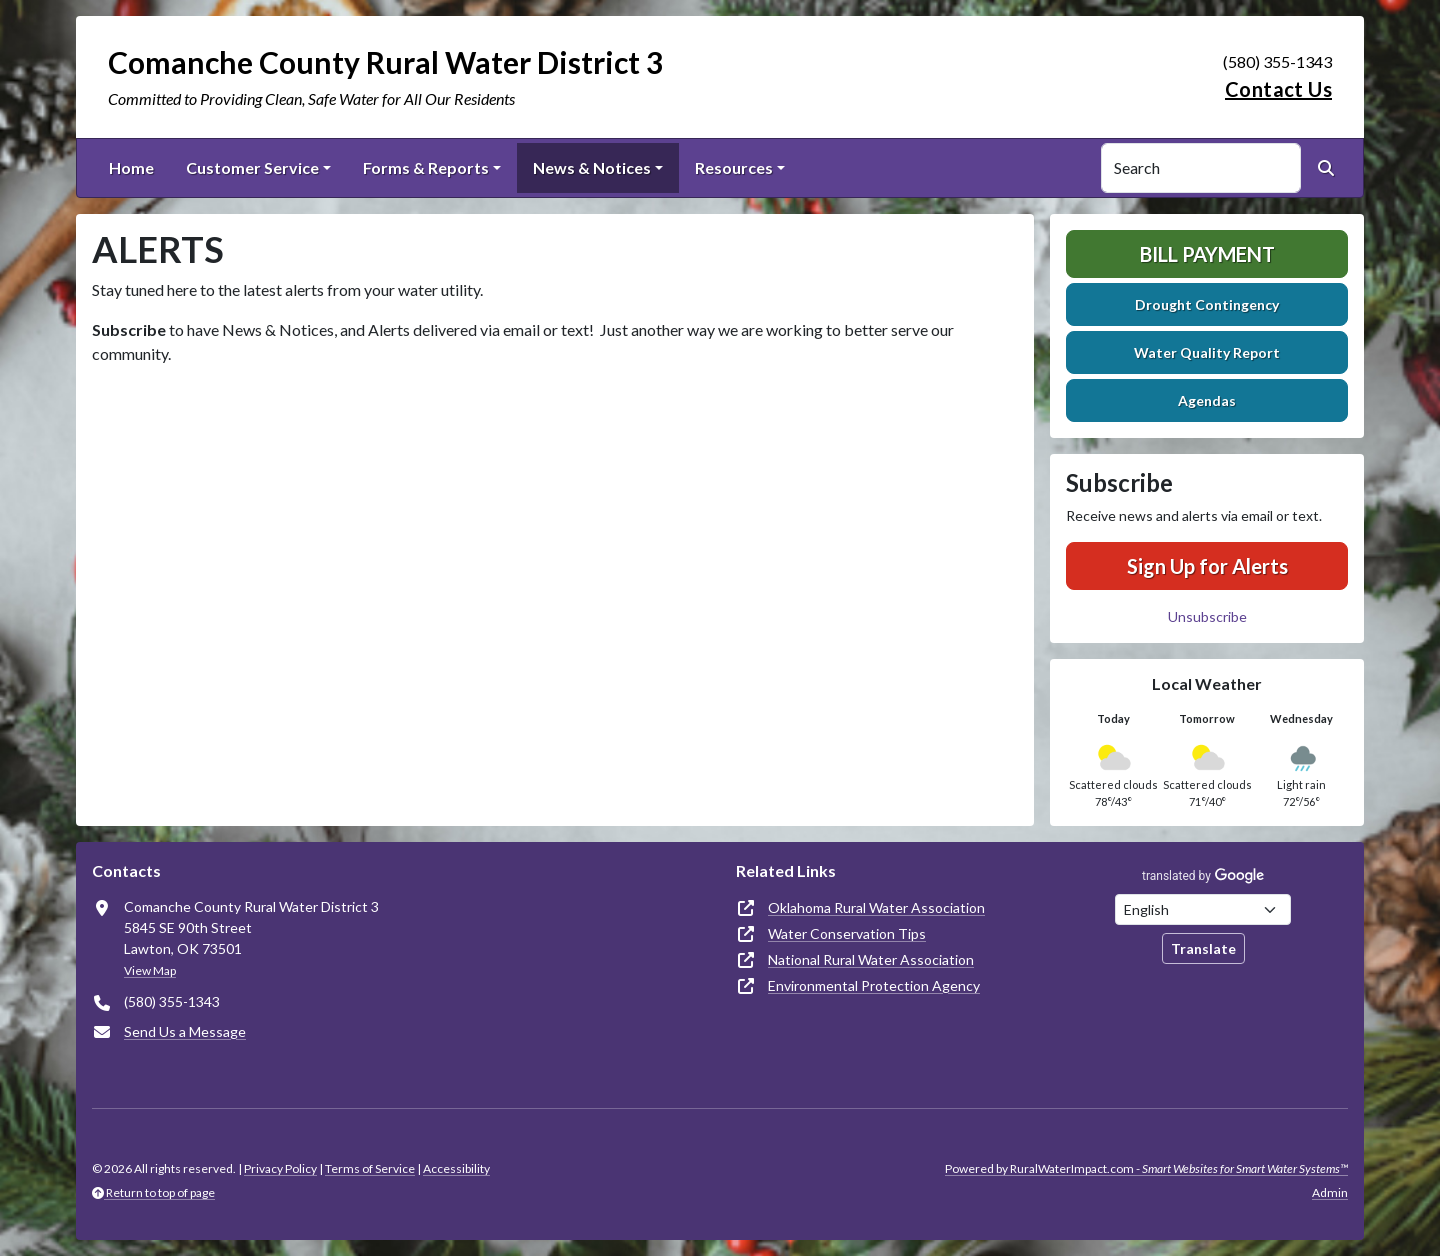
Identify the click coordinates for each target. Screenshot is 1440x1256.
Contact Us (1278, 89)
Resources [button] (734, 167)
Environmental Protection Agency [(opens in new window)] (874, 985)
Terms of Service (370, 1168)
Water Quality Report (1207, 352)
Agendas (1207, 400)
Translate (1203, 948)
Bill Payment (1207, 254)
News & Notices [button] (592, 167)
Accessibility (456, 1168)
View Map (150, 970)
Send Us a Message (185, 1031)
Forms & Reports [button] (426, 167)
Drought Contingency (1207, 304)
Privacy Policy (280, 1168)
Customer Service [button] (252, 167)
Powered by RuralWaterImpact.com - (1146, 1168)
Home (131, 167)
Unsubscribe (1207, 616)
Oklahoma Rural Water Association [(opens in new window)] (876, 907)
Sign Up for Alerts (1207, 566)
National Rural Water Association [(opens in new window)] (871, 959)
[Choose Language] (1203, 909)
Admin (1330, 1192)
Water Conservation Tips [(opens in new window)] (847, 933)
